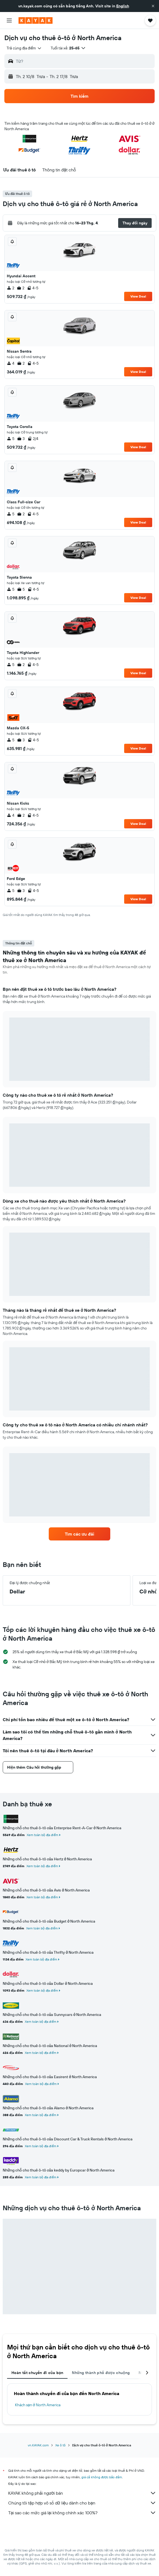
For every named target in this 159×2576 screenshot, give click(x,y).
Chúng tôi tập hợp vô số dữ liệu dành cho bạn (82, 2503)
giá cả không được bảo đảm (101, 2477)
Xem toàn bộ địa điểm (42, 1835)
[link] (79, 1533)
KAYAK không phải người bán (82, 2493)
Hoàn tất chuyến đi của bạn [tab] (37, 2372)
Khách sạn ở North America (37, 2404)
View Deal (138, 296)
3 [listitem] (21, 438)
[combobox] (24, 48)
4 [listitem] (10, 363)
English (122, 6)
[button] (153, 6)
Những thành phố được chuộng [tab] (101, 2372)
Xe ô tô (60, 2445)
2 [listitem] (10, 287)
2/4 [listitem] (32, 438)
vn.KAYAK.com (38, 2445)
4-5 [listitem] (32, 287)
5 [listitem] (10, 438)
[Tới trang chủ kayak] (36, 20)
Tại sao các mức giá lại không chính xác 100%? (82, 2512)
